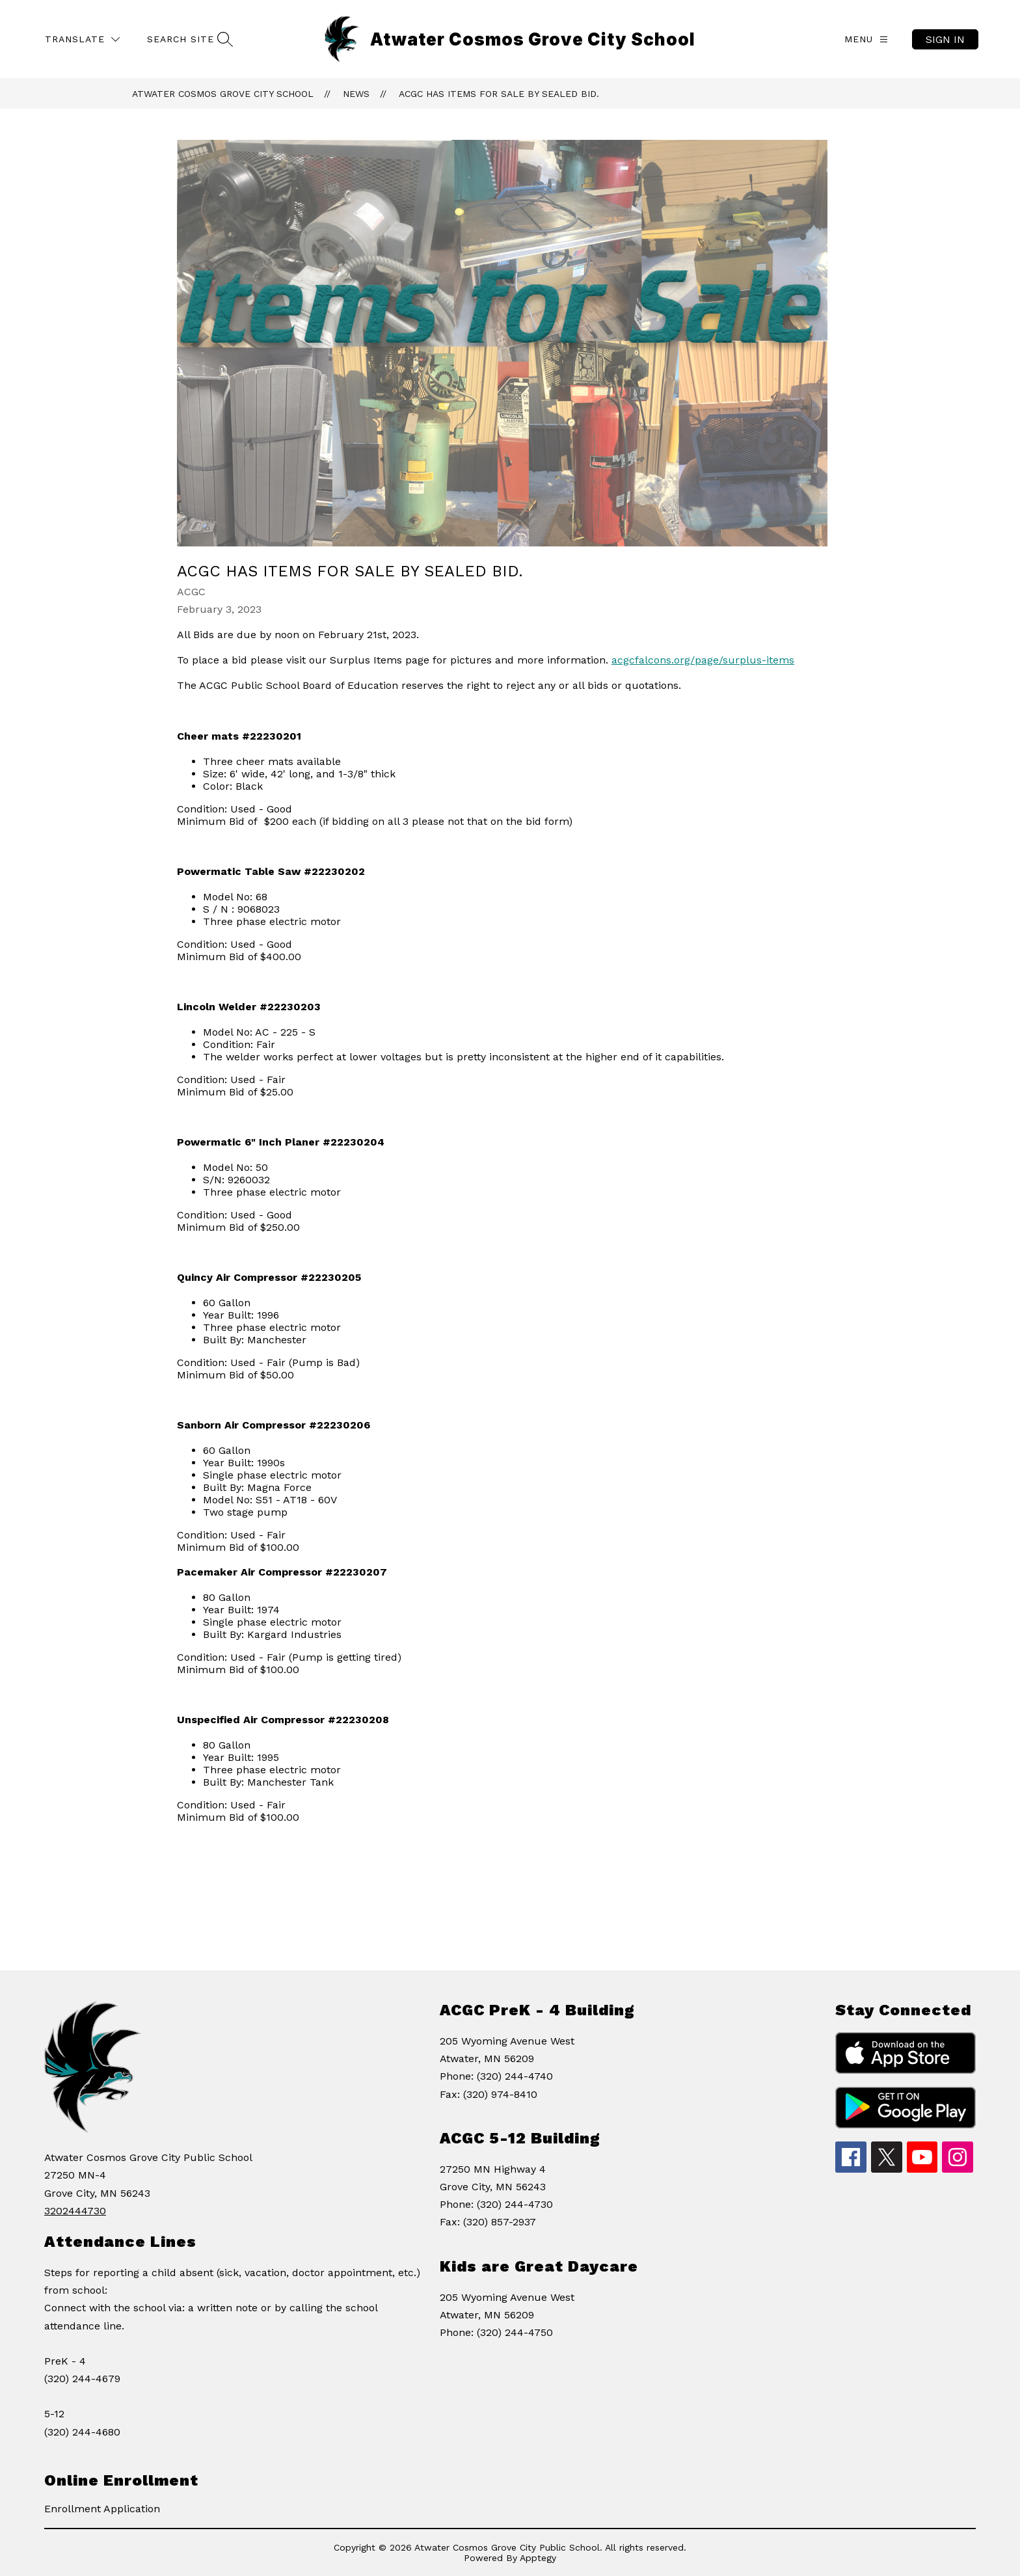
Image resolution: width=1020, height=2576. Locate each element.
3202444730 (75, 2211)
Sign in (945, 39)
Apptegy (538, 2558)
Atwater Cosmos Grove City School (223, 93)
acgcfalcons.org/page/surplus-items (702, 660)
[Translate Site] (82, 39)
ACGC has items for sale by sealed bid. (499, 93)
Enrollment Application (102, 2508)
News (356, 93)
